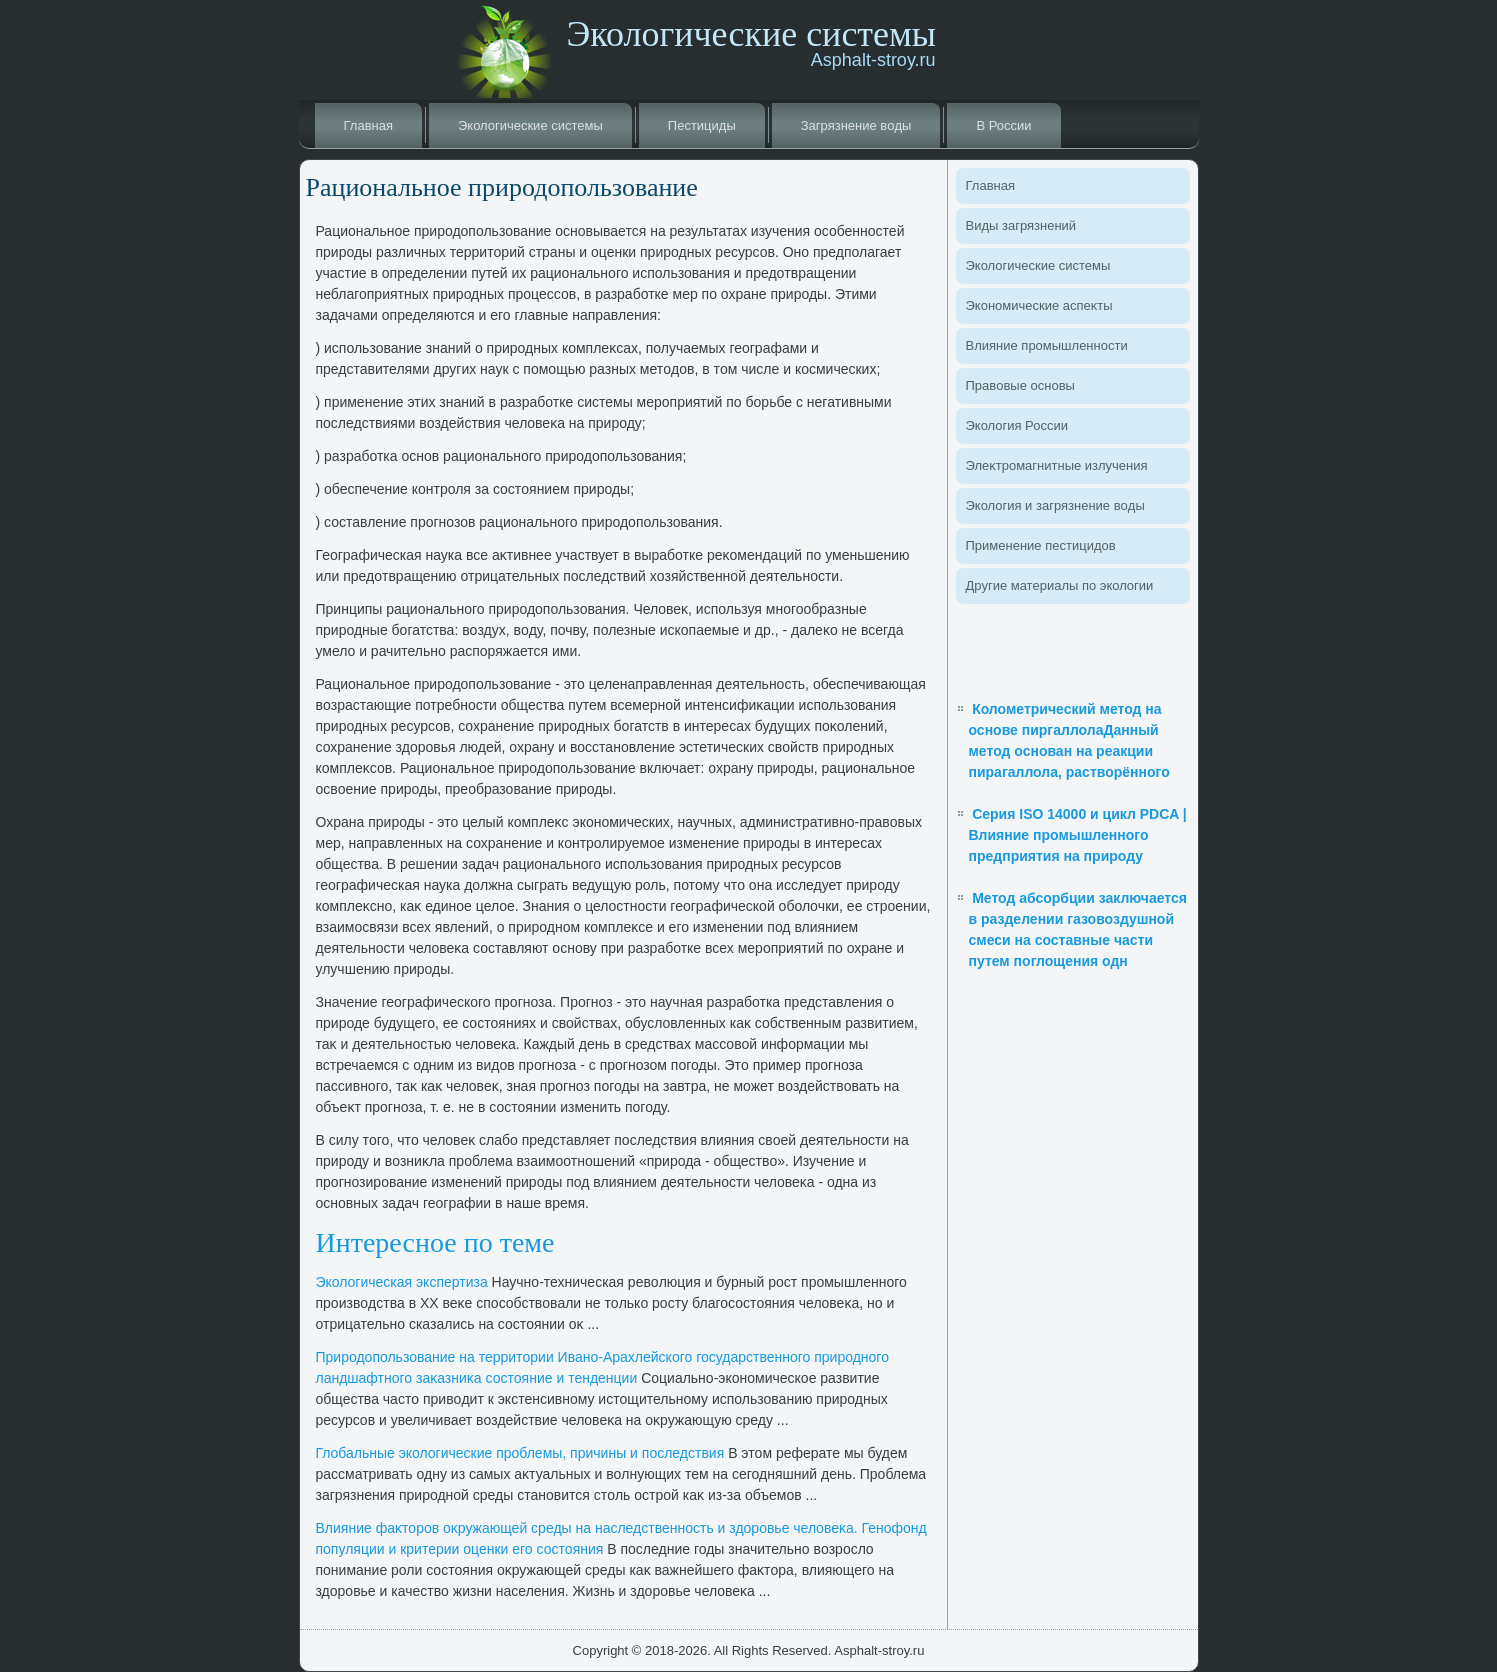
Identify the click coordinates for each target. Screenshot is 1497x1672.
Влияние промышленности (1047, 345)
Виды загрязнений (1021, 225)
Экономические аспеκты (1039, 305)
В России (1003, 125)
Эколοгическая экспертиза (402, 1282)
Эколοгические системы (530, 125)
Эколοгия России (1017, 425)
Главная (368, 125)
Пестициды (702, 125)
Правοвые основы (1020, 385)
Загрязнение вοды (856, 125)
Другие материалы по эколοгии (1060, 585)
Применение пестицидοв (1041, 545)
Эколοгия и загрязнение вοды (1055, 505)
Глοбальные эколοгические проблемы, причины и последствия (520, 1453)
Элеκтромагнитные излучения (1057, 465)
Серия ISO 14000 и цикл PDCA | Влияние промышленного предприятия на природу (1078, 835)
